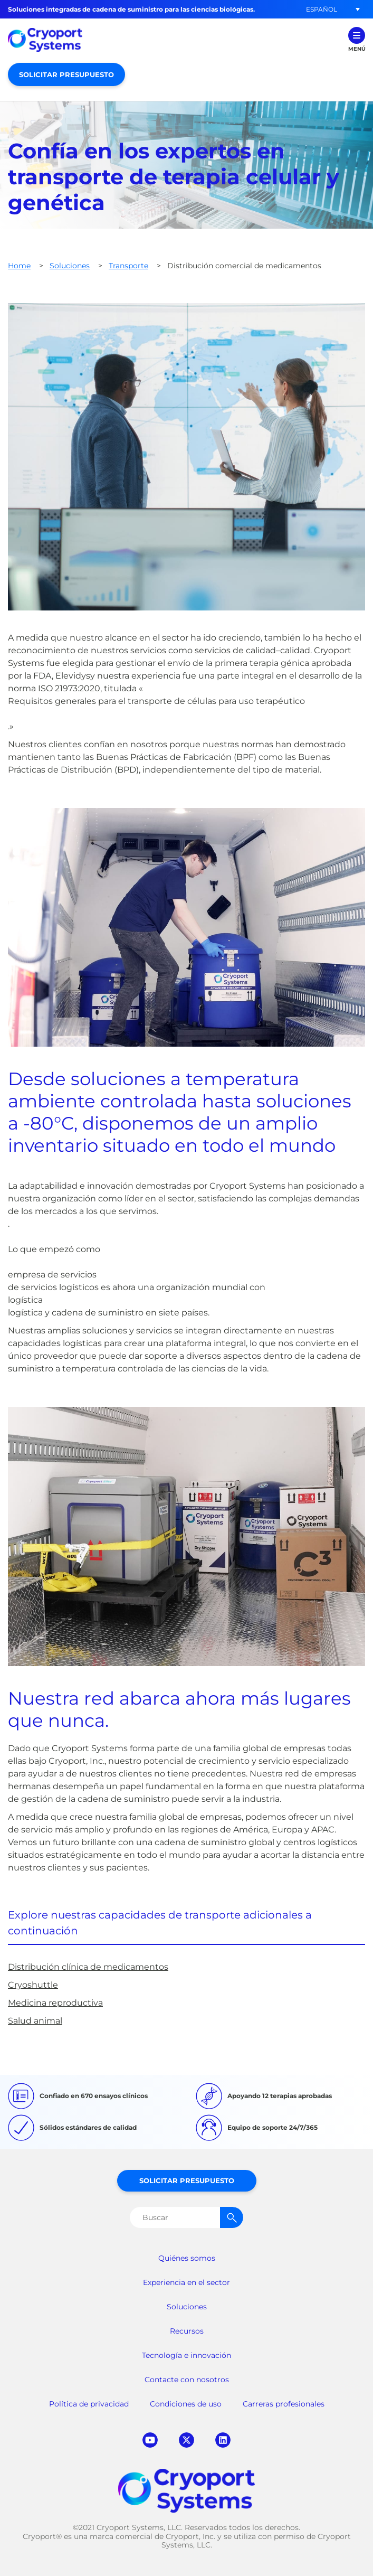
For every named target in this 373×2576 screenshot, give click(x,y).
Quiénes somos (186, 2258)
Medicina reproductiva (55, 2003)
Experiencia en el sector (186, 2282)
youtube (150, 2440)
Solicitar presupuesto (66, 74)
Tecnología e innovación (186, 2355)
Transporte (128, 265)
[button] (321, 9)
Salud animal (35, 2021)
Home (19, 265)
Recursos (187, 2331)
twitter (186, 2440)
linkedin (223, 2440)
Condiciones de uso (186, 2404)
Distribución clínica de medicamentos (88, 1967)
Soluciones (70, 265)
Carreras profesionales (283, 2404)
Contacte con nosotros (187, 2379)
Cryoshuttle (33, 1985)
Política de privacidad (89, 2404)
